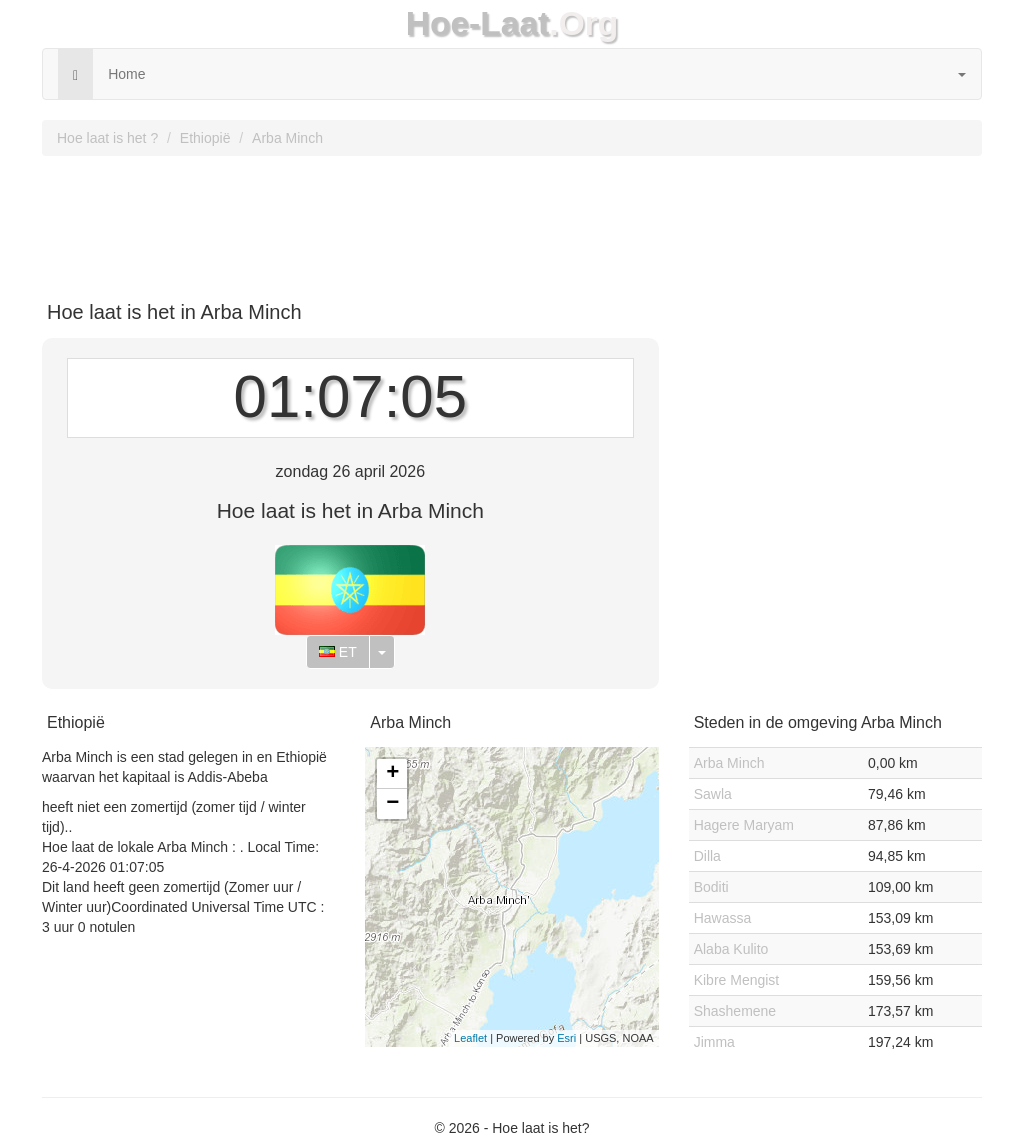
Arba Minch (287, 138)
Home (126, 74)
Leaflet (470, 1038)
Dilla (707, 856)
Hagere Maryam (744, 825)
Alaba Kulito (731, 949)
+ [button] (392, 774)
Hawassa (723, 918)
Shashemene (735, 1011)
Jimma (714, 1042)
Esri (566, 1038)
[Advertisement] (512, 221)
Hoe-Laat (478, 23)
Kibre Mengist (737, 980)
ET (338, 652)
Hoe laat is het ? (107, 138)
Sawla (713, 794)
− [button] (392, 804)
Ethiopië (205, 138)
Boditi (711, 887)
